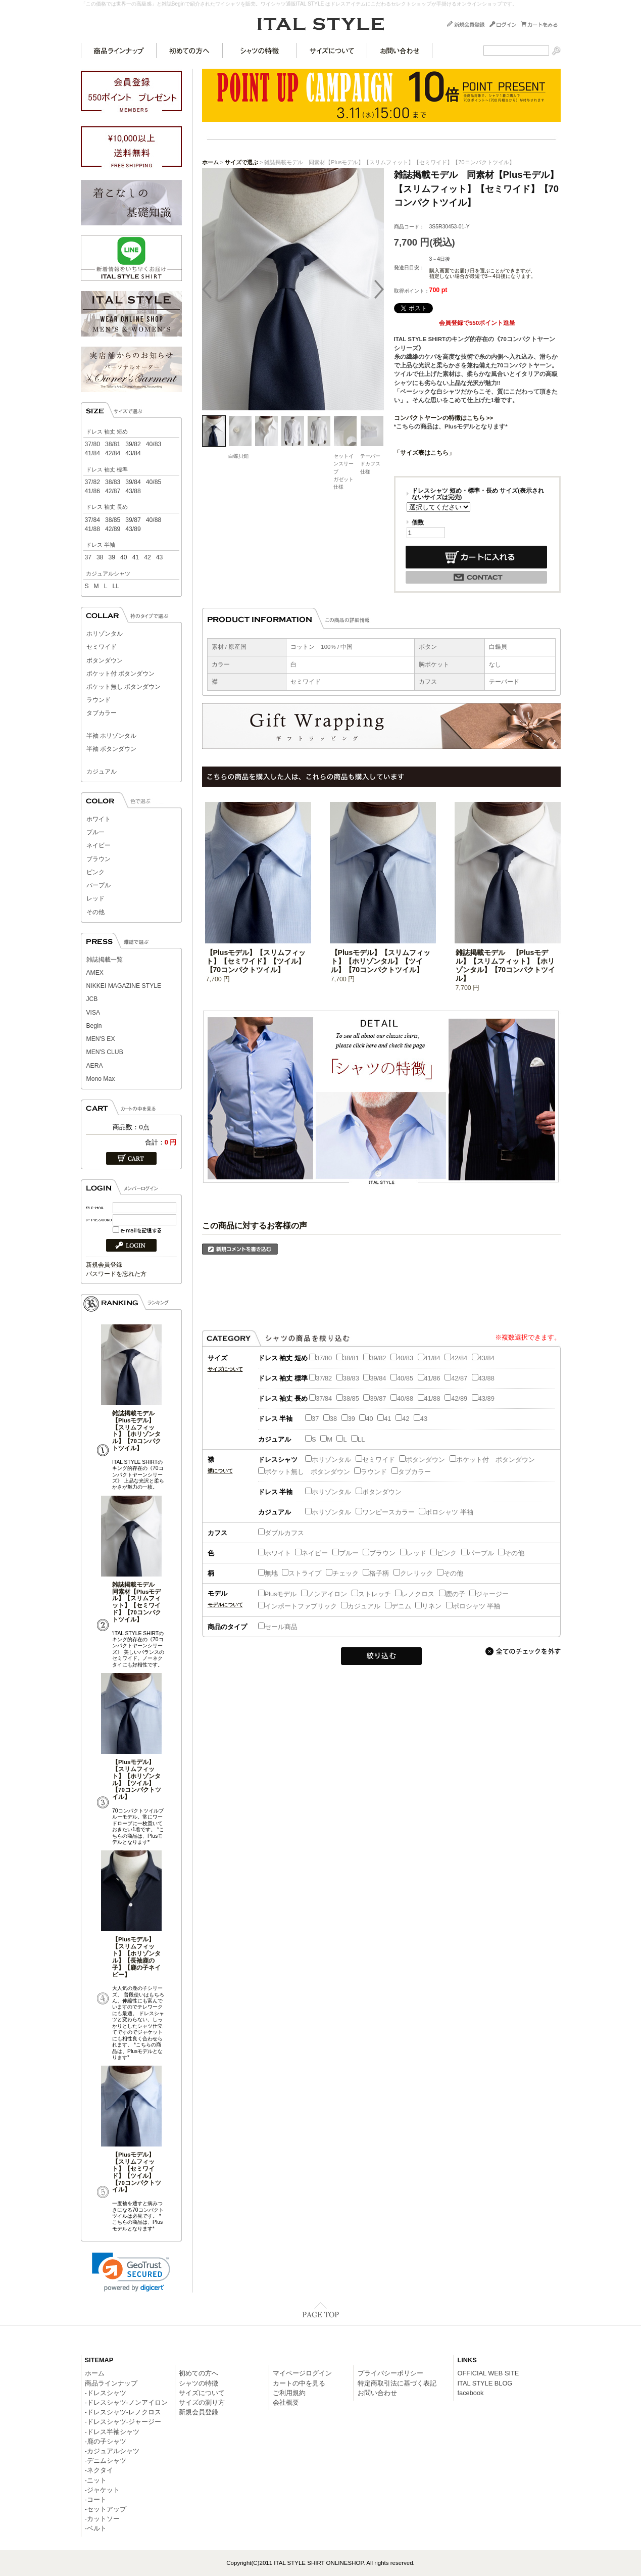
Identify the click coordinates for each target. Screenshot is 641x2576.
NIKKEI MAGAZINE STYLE (124, 985)
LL (116, 586)
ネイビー (98, 845)
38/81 (112, 444)
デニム (398, 1606)
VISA (93, 1012)
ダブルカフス (281, 1533)
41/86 (92, 491)
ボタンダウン (104, 660)
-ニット (96, 2480)
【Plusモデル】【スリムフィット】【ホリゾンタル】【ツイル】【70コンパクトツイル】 (136, 1779)
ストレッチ (371, 1594)
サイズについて (332, 50)
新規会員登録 (104, 1265)
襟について (220, 1470)
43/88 (132, 491)
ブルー (95, 832)
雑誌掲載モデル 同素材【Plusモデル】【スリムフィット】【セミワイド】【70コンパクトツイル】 (136, 1602)
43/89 (132, 529)
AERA (94, 1065)
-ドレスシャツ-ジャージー (123, 2421)
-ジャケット (102, 2490)
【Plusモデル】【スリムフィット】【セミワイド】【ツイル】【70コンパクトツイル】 (136, 2172)
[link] (131, 2272)
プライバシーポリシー (390, 2373)
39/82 (132, 444)
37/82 (92, 482)
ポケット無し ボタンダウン (123, 686)
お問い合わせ (399, 50)
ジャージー (489, 1594)
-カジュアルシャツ (112, 2451)
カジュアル (101, 771)
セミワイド (101, 646)
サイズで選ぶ (241, 162)
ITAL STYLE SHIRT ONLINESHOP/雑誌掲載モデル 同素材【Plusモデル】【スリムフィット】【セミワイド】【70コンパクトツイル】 (320, 24)
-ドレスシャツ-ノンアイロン (126, 2402)
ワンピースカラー (385, 1512)
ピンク (95, 872)
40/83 (153, 444)
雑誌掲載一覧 (104, 959)
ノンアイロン (324, 1594)
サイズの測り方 (202, 2402)
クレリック (413, 1573)
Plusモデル (277, 1594)
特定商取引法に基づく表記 (397, 2383)
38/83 (112, 482)
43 (159, 557)
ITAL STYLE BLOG (485, 2383)
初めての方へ (190, 50)
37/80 (92, 444)
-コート (96, 2499)
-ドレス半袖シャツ (112, 2432)
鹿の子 (452, 1594)
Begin (94, 1025)
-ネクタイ (99, 2470)
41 (135, 557)
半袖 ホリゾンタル (111, 735)
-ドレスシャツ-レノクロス (123, 2412)
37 (88, 557)
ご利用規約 (289, 2393)
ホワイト (98, 819)
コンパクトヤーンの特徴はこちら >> (444, 418)
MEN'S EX (100, 1038)
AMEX (95, 972)
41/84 (92, 453)
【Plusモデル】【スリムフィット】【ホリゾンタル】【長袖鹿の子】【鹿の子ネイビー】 (136, 1956)
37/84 (92, 519)
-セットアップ (105, 2509)
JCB (92, 999)
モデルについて (225, 1604)
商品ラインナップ (119, 50)
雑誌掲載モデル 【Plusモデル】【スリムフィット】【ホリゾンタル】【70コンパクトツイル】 (136, 1430)
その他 (95, 912)
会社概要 (286, 2402)
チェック (342, 1573)
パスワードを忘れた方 (116, 1274)
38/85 (112, 519)
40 (123, 557)
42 (147, 557)
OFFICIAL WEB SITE (488, 2373)
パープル (98, 885)
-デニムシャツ (105, 2460)
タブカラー (101, 713)
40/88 (153, 519)
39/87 (132, 519)
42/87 (112, 491)
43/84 (132, 453)
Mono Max (100, 1078)
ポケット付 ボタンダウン (120, 673)
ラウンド (98, 699)
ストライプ (301, 1573)
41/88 (92, 529)
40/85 (153, 482)
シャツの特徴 (260, 50)
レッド (95, 898)
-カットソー (102, 2518)
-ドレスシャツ (105, 2393)
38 (100, 557)
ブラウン (98, 859)
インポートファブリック (297, 1606)
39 (112, 557)
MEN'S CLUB (104, 1052)
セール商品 (278, 1627)
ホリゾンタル (104, 633)
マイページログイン (302, 2373)
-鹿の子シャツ (105, 2441)
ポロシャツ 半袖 (446, 1512)
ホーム (210, 162)
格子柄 (376, 1573)
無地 (268, 1573)
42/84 (112, 453)
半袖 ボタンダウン (111, 748)
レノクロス (414, 1594)
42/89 (112, 529)
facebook (471, 2393)
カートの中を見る (299, 2383)
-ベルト (96, 2528)
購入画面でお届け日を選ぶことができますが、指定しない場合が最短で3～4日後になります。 (482, 273)
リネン (428, 1606)
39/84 (132, 482)
